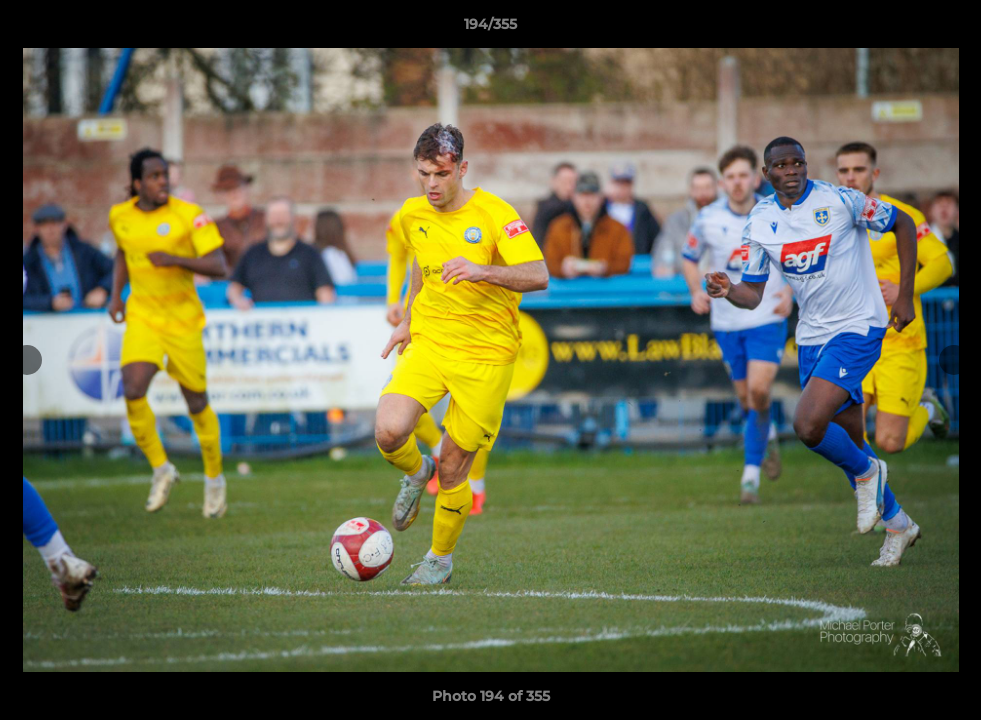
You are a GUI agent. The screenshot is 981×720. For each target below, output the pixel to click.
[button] (945, 29)
